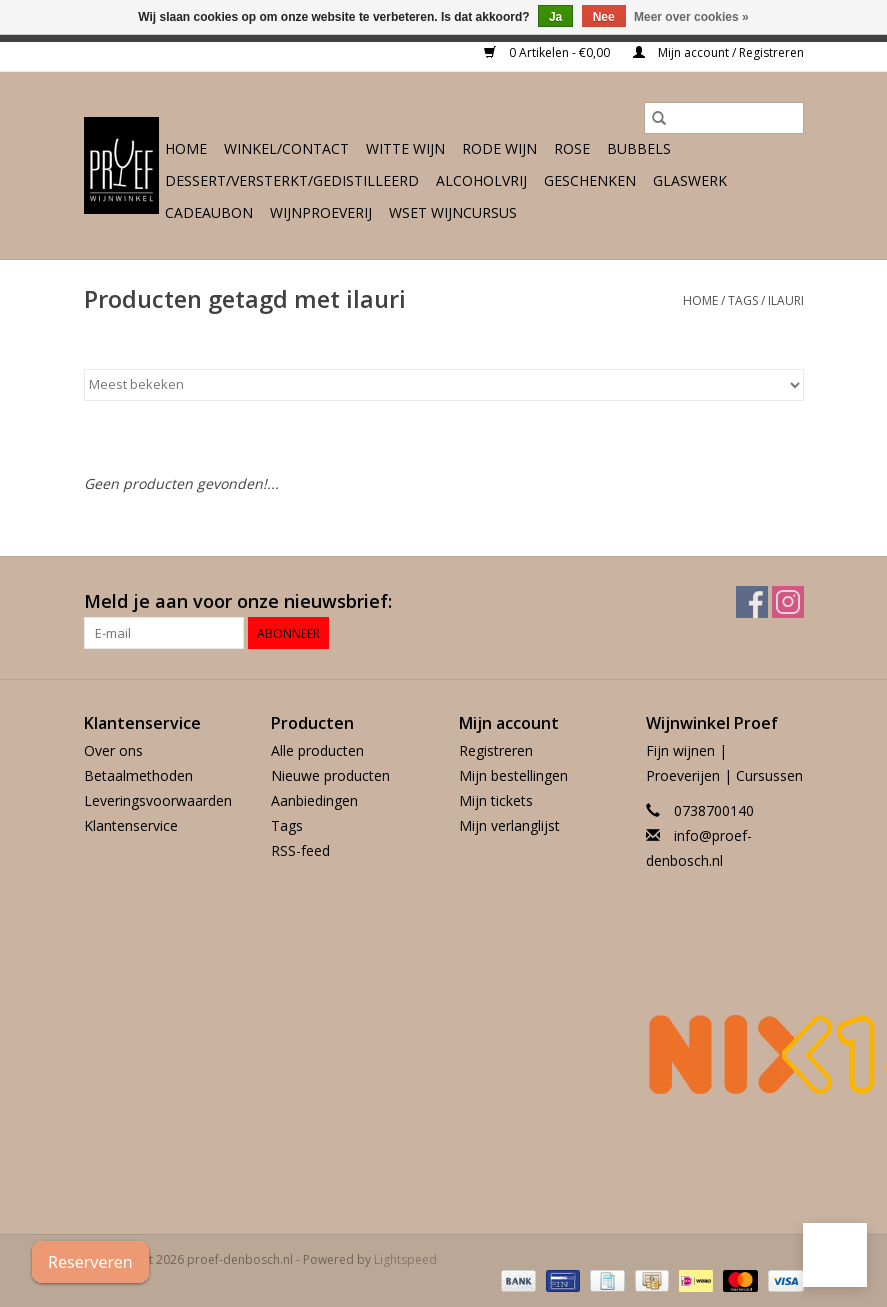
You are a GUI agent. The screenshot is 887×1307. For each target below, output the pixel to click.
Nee (604, 17)
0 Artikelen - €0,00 (548, 52)
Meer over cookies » (691, 17)
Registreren (496, 750)
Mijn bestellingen (513, 775)
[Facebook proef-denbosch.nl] (752, 602)
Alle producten (317, 750)
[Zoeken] (724, 118)
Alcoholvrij (481, 180)
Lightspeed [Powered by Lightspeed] (405, 1259)
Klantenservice (131, 825)
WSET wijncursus (453, 212)
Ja (555, 17)
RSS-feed (300, 850)
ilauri (786, 300)
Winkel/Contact (286, 148)
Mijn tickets (496, 800)
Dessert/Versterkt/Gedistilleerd (292, 180)
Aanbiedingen (314, 800)
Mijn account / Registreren (718, 52)
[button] (835, 1255)
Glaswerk (690, 180)
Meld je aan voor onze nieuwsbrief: (238, 601)
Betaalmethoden (138, 775)
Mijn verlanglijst (509, 825)
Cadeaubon (209, 212)
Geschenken (590, 180)
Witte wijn (405, 148)
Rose (572, 148)
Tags (743, 300)
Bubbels (639, 148)
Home (186, 148)
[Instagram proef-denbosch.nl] (788, 602)
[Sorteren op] (444, 385)
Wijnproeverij (321, 212)
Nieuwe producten (330, 775)
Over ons (113, 750)
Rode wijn (499, 148)
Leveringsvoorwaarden (158, 800)
